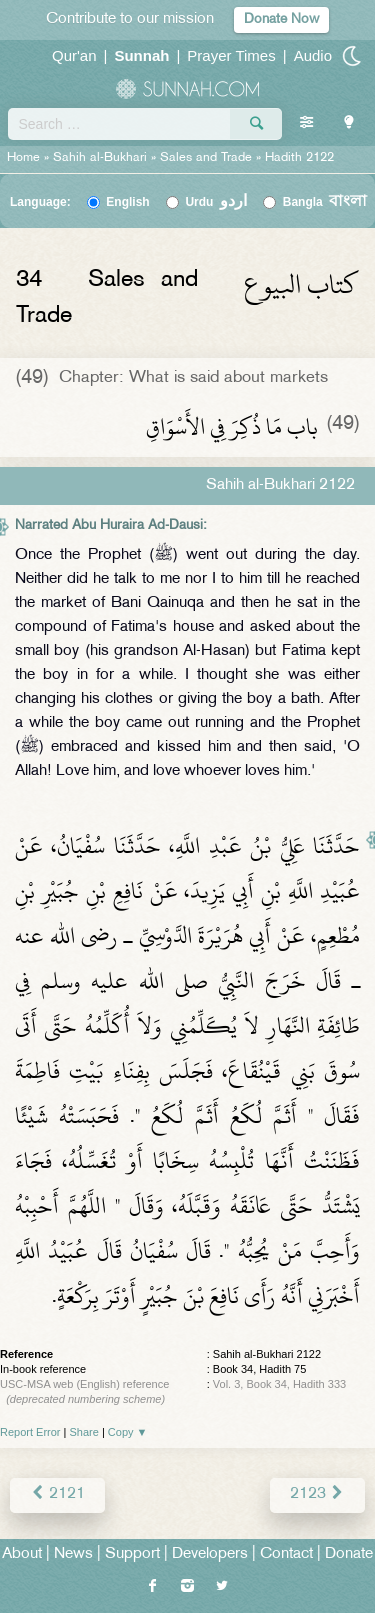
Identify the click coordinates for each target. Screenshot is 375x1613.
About (22, 1554)
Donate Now (281, 19)
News (73, 1554)
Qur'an (74, 55)
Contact (286, 1554)
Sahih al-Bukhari (100, 158)
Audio (313, 55)
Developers (210, 1554)
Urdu (216, 202)
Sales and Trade (206, 158)
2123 (317, 1494)
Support (132, 1554)
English (127, 202)
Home (23, 158)
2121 (57, 1494)
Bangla (325, 202)
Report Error (30, 1432)
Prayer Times (231, 55)
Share (84, 1432)
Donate (349, 1554)
